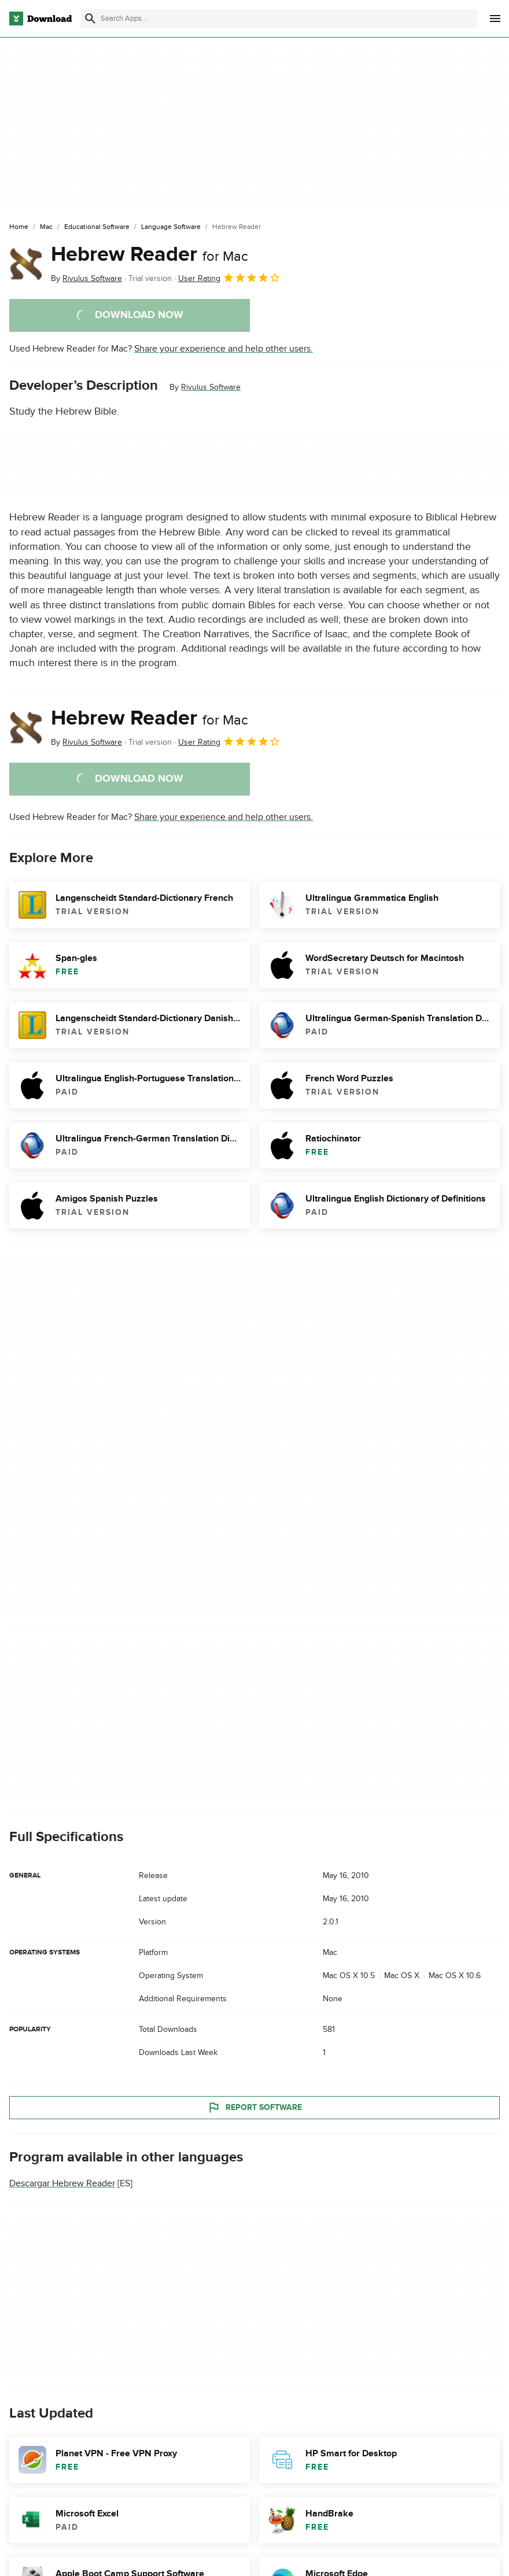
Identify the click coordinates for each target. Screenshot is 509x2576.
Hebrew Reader (149, 254)
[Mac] (46, 227)
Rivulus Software (211, 387)
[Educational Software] (97, 227)
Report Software (254, 2108)
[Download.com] (40, 18)
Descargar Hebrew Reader (62, 2183)
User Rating (229, 277)
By (86, 278)
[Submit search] (90, 18)
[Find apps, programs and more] (279, 18)
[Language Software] (171, 227)
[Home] (18, 227)
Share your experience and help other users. (223, 348)
